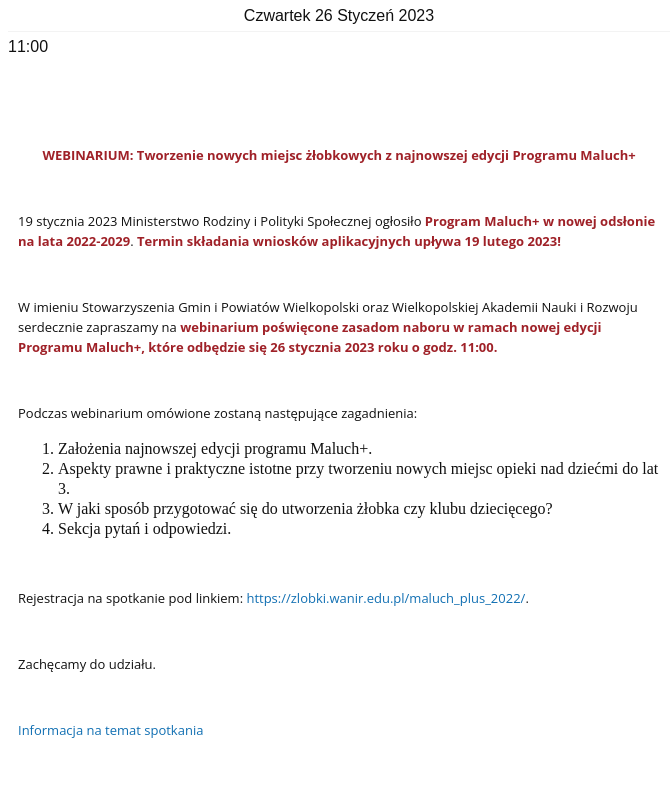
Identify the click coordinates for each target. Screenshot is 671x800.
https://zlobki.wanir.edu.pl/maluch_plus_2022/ (385, 598)
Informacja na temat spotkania (110, 730)
